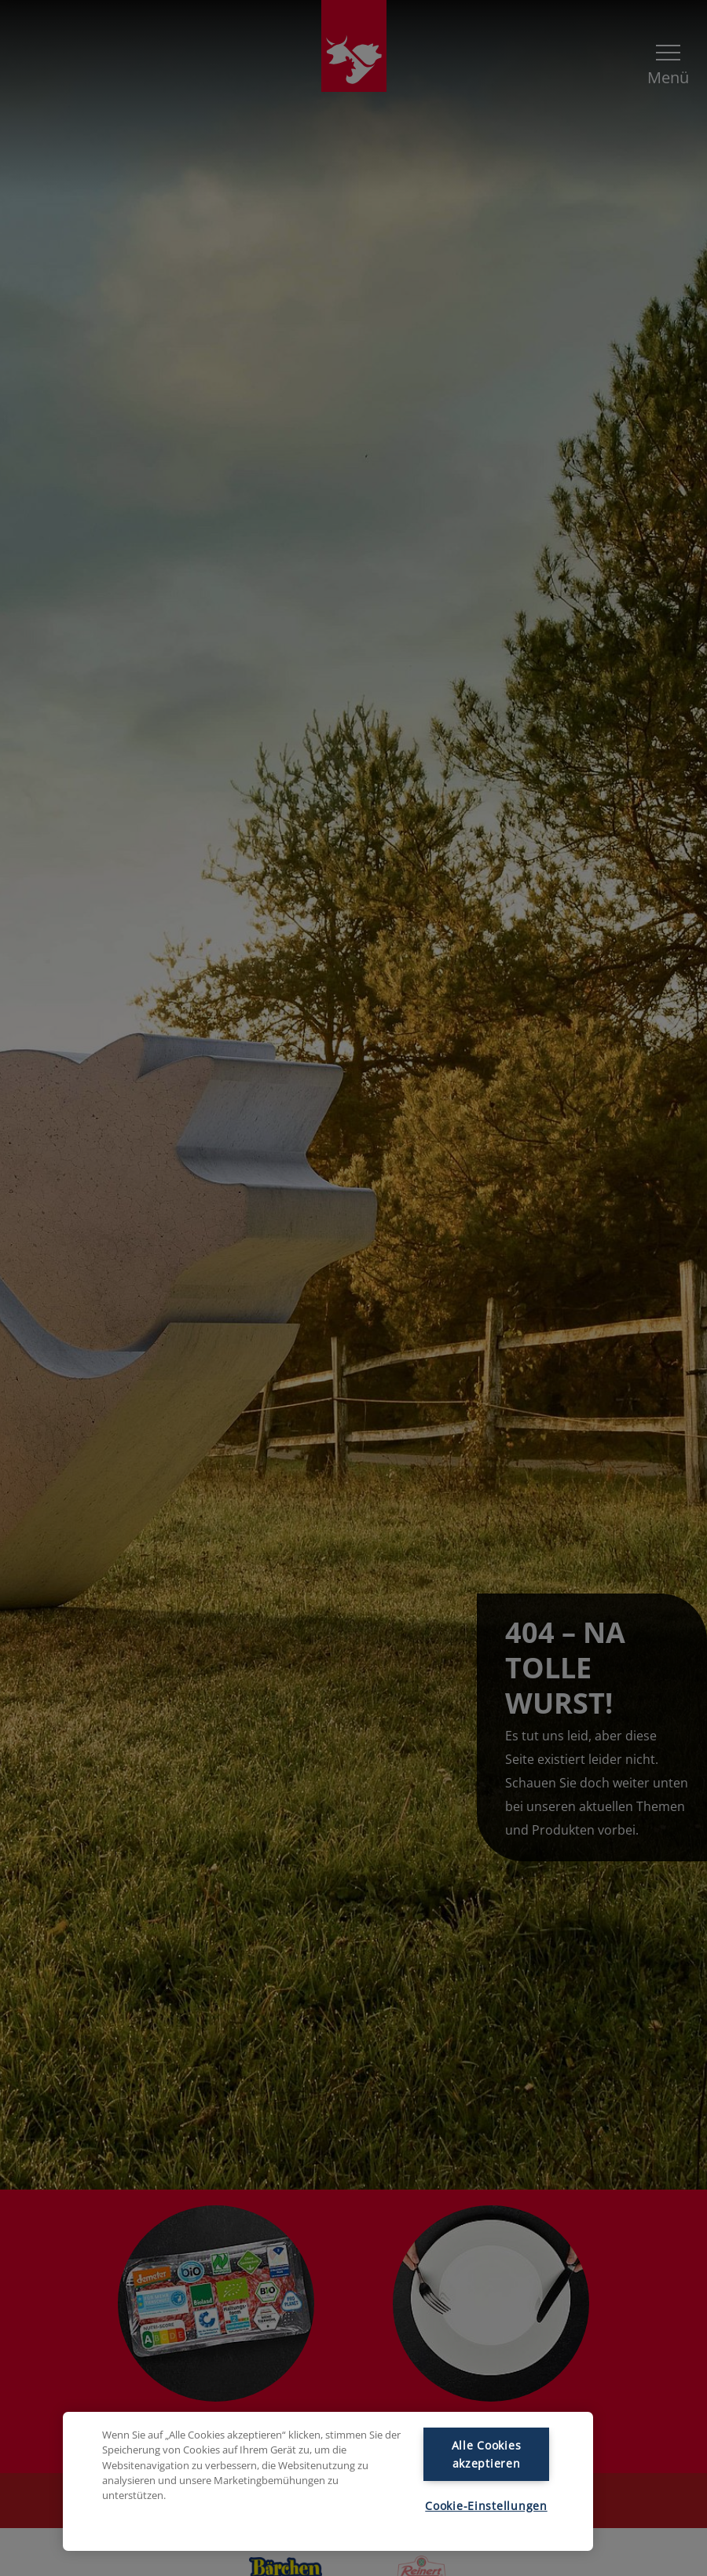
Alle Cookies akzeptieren (487, 2454)
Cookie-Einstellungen (486, 2505)
